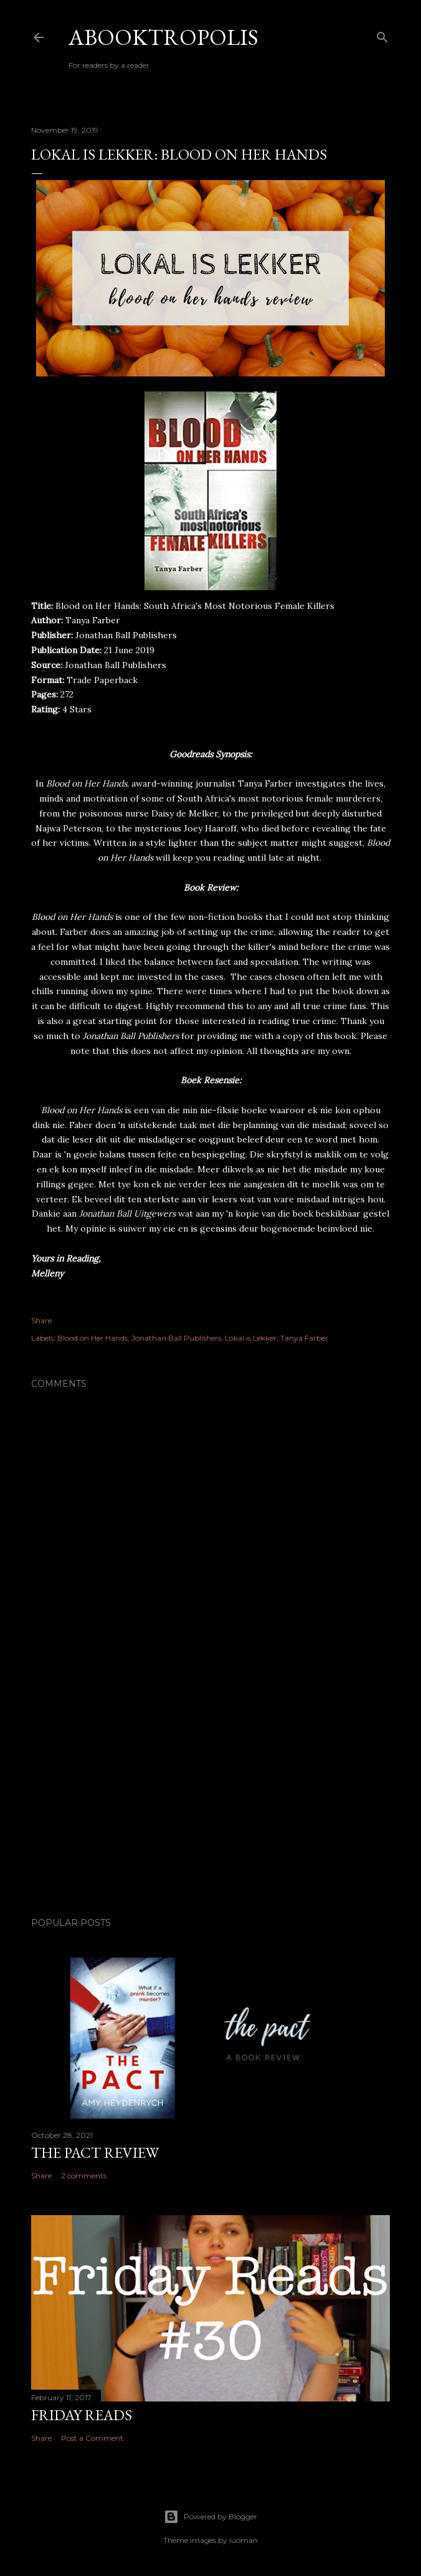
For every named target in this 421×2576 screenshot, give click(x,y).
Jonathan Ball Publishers (176, 1338)
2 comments (83, 2175)
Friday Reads (81, 2415)
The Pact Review (95, 2152)
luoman (243, 2540)
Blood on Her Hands (92, 1338)
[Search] (382, 34)
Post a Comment (92, 2438)
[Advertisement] (210, 1799)
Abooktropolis (163, 37)
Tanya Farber (304, 1338)
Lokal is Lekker (251, 1338)
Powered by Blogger (210, 2516)
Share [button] (41, 1320)
